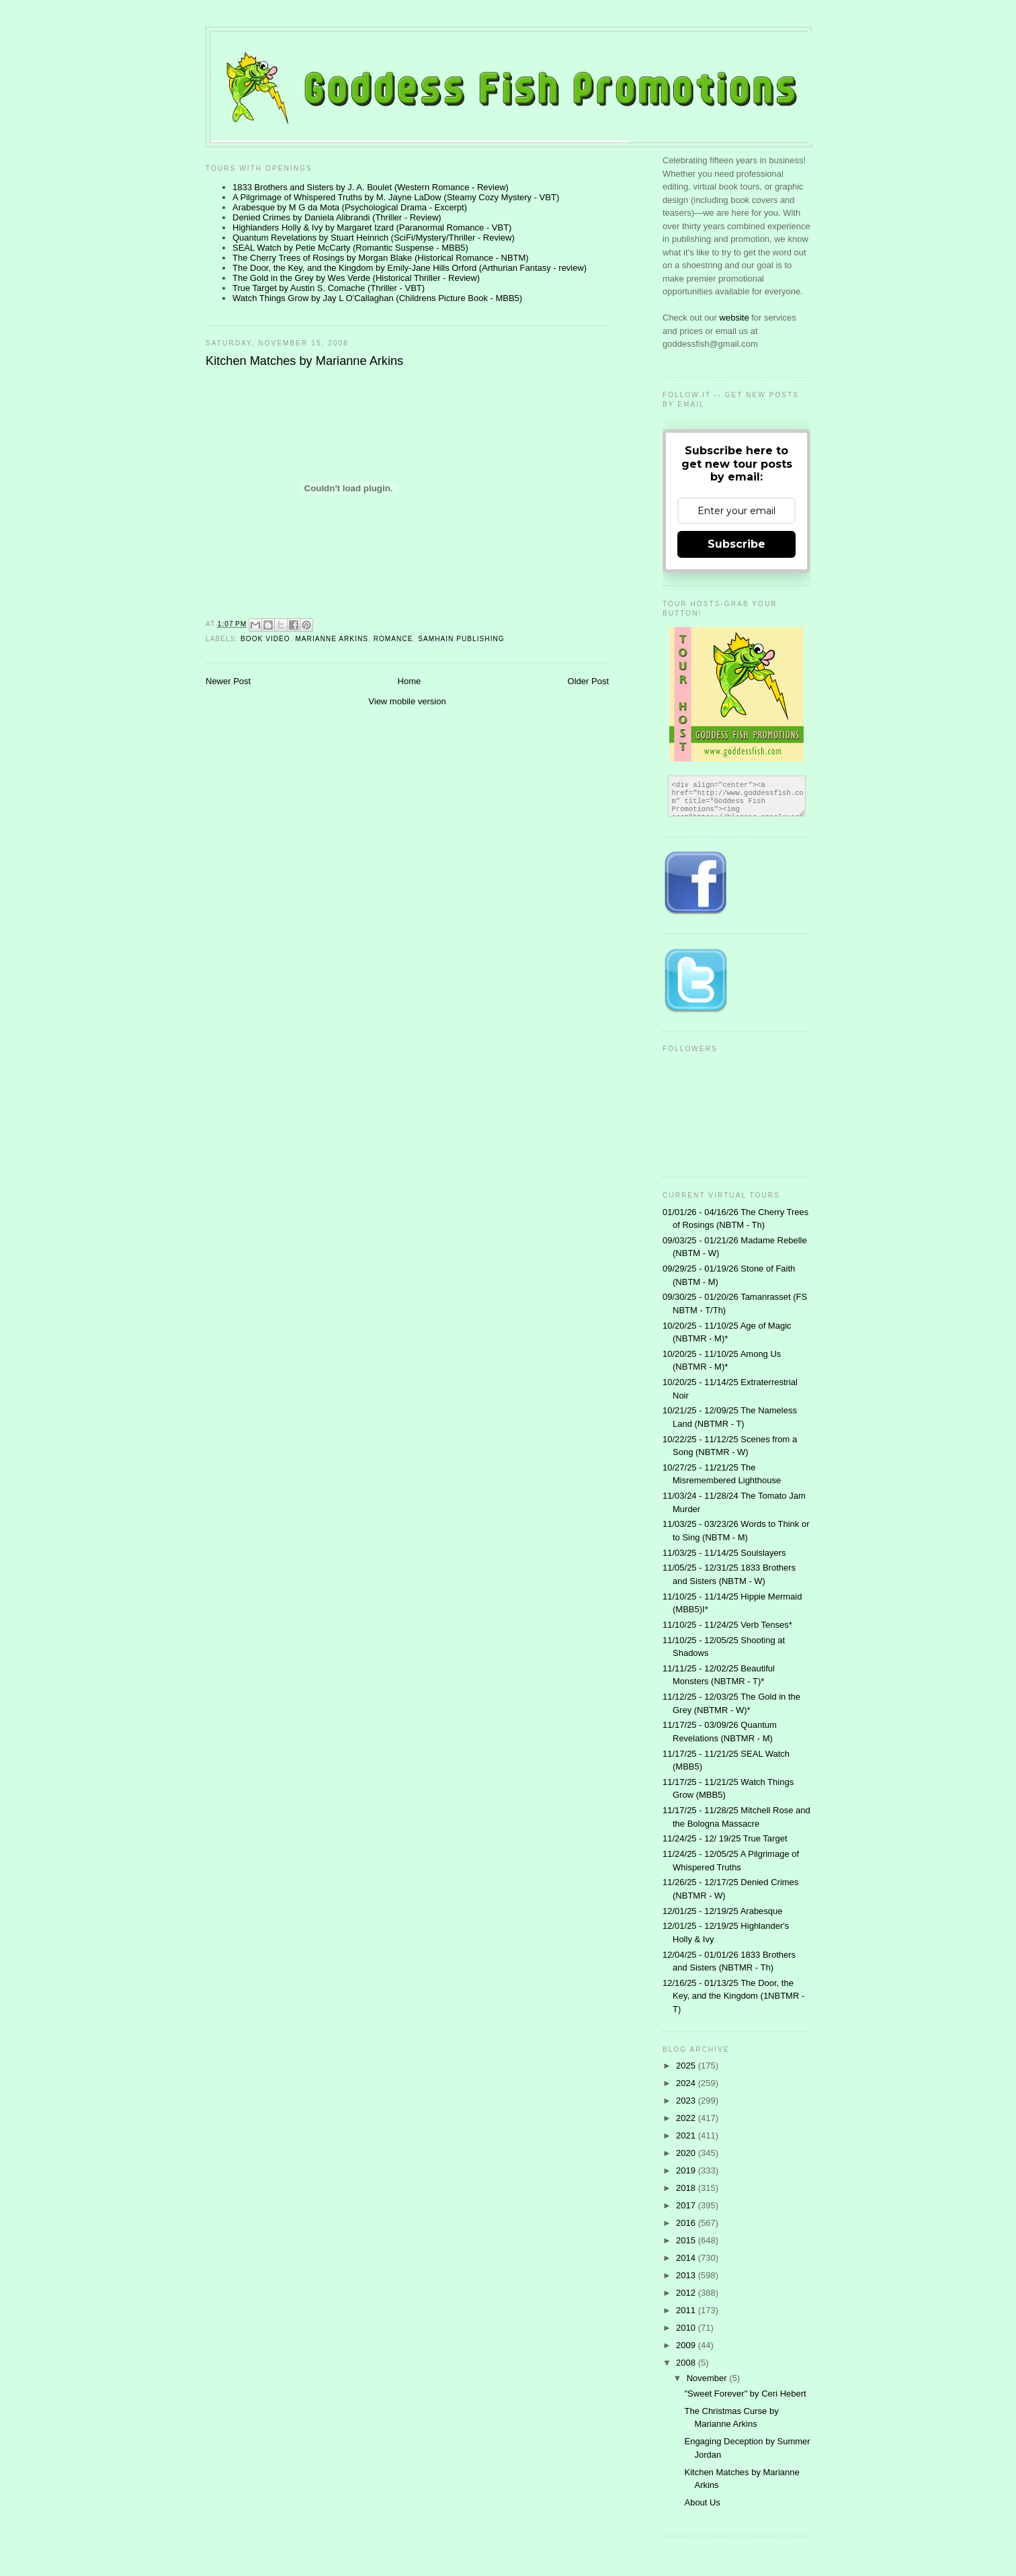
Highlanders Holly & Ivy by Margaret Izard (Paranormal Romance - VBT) (371, 227)
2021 (687, 2135)
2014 (687, 2258)
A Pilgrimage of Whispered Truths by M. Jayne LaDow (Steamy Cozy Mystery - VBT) (395, 197)
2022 (687, 2118)
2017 (687, 2205)
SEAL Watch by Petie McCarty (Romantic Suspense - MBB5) (350, 248)
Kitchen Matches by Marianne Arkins (304, 361)
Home (409, 681)
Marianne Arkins (331, 638)
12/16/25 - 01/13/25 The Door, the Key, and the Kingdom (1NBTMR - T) (733, 1996)
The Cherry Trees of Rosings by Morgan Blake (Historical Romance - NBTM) (380, 258)
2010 (687, 2328)
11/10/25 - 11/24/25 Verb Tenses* (727, 1625)
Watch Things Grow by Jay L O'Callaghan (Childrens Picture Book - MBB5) (377, 298)
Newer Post (228, 681)
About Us (702, 2502)
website (736, 318)
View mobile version (407, 701)
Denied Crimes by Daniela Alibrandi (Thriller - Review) (336, 217)
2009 (687, 2345)
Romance (393, 638)
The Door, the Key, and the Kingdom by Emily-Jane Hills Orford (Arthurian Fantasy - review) (409, 268)
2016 (687, 2223)
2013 (687, 2275)
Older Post (588, 681)
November (708, 2378)
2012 (687, 2293)
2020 (687, 2153)
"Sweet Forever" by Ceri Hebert (745, 2393)
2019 (687, 2170)
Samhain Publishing (461, 638)
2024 (687, 2083)
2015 (687, 2240)
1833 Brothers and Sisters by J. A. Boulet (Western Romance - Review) (370, 187)
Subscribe (736, 544)
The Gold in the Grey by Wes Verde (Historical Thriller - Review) (356, 278)
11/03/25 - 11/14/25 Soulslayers (724, 1553)
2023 (687, 2100)
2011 (687, 2310)
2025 (687, 2066)
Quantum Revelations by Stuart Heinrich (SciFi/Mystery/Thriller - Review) (373, 238)
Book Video (265, 638)
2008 (687, 2363)
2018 (687, 2188)
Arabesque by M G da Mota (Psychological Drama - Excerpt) (349, 207)
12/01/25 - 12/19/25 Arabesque (723, 1911)
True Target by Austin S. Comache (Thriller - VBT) (328, 288)
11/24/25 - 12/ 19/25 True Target (725, 1838)
